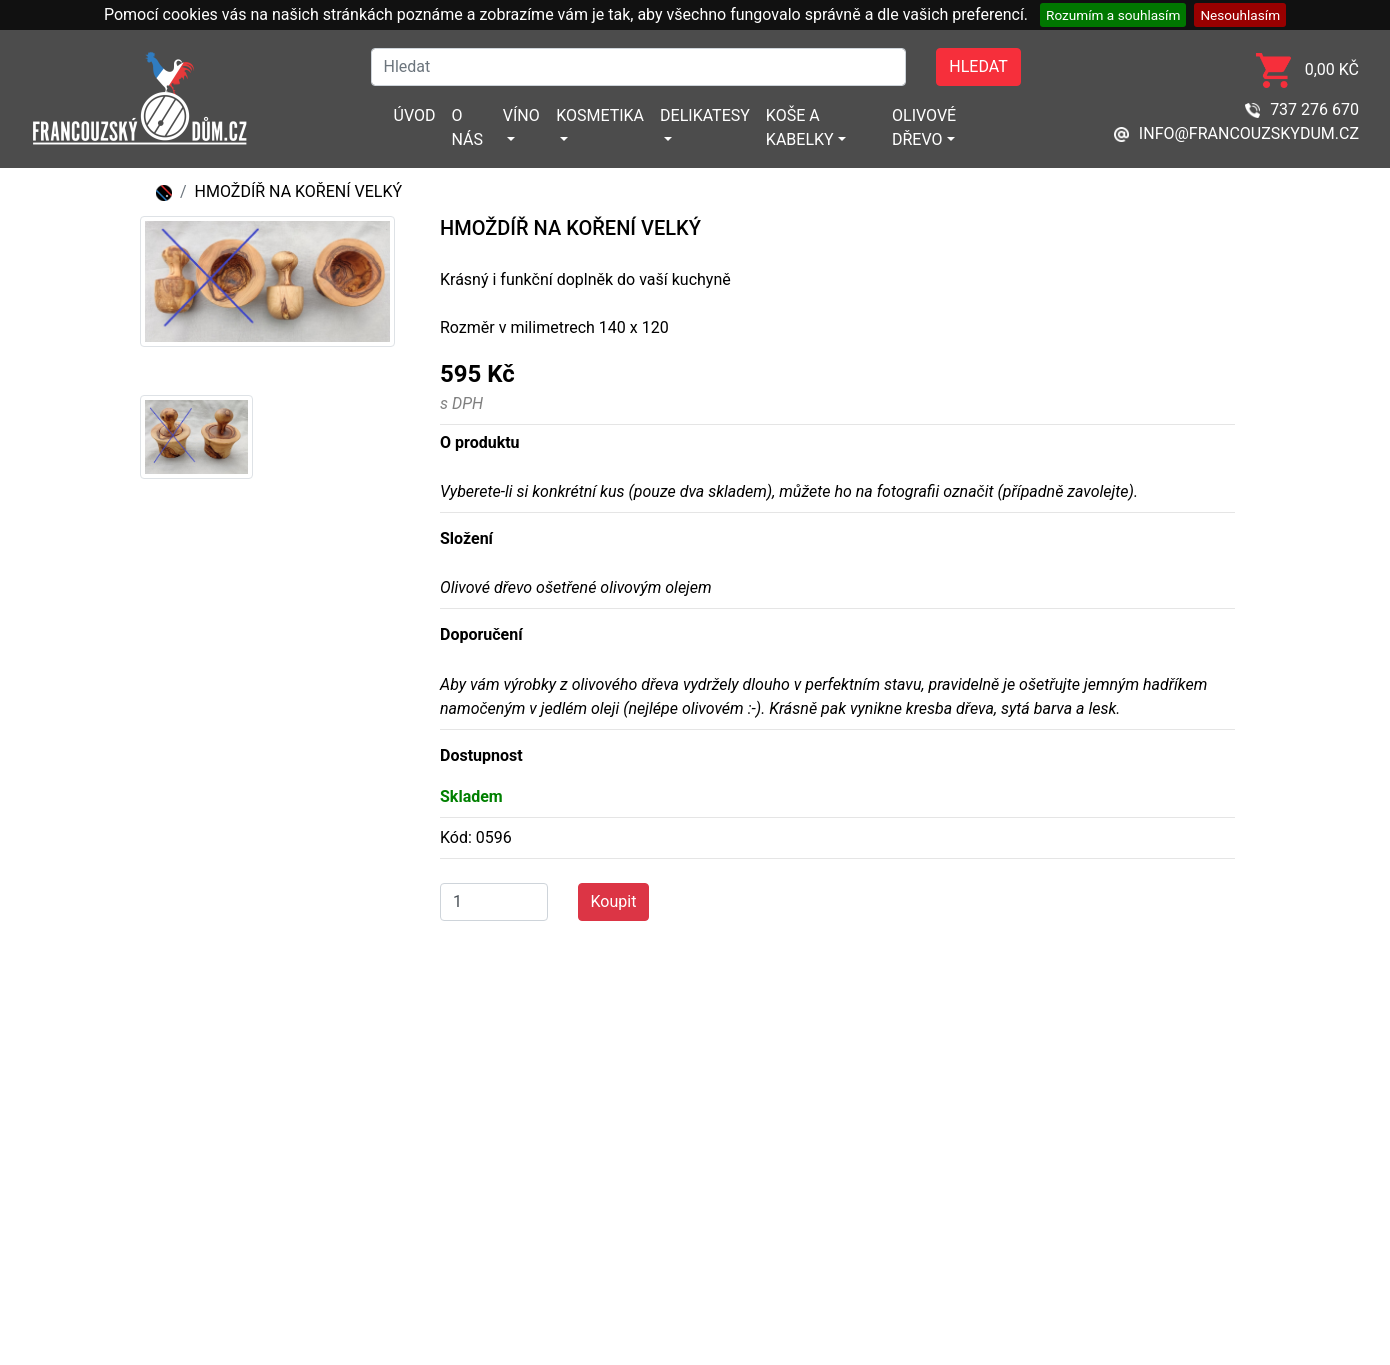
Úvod (415, 115)
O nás (467, 127)
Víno (521, 115)
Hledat (978, 66)
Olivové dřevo (924, 127)
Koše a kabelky (800, 127)
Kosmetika (600, 115)
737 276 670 (1302, 109)
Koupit (614, 901)
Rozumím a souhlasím (1113, 15)
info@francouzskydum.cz (1236, 133)
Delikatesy (705, 115)
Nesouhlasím (1240, 15)
